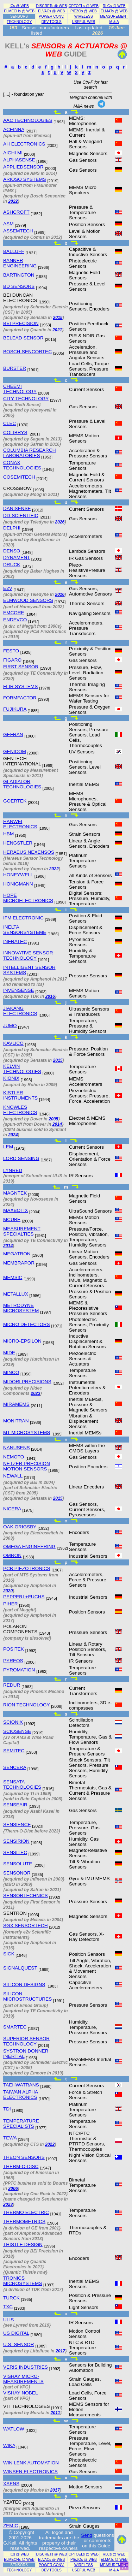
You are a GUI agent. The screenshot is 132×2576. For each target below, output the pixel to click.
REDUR (11, 1685)
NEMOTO (13, 1456)
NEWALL (13, 1476)
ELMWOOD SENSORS (28, 600)
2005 (53, 1119)
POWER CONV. (51, 16)
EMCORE (13, 612)
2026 (59, 522)
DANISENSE (17, 508)
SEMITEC (13, 1750)
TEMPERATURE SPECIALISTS (21, 2123)
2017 (60, 2351)
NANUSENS (16, 1447)
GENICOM (14, 751)
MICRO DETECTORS (26, 1324)
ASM (8, 223)
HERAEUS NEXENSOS (28, 852)
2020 (8, 1590)
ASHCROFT (16, 212)
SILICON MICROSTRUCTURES (27, 1996)
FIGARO (12, 660)
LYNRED (12, 1170)
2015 (57, 317)
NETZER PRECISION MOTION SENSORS (26, 1466)
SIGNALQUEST (20, 1968)
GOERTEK (14, 801)
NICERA (12, 1508)
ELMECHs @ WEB (19, 11)
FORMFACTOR (20, 697)
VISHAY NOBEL (20, 2393)
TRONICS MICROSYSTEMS (22, 2280)
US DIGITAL (16, 2333)
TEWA (10, 2137)
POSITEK (13, 1649)
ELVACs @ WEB (51, 11)
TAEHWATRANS (21, 2085)
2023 (35, 1393)
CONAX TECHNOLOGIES (22, 465)
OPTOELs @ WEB (84, 6)
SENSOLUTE (17, 1863)
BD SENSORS (18, 286)
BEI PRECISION (20, 323)
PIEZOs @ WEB (83, 11)
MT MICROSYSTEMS (26, 1432)
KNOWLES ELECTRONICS (20, 1110)
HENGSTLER (17, 843)
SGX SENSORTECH (25, 1925)
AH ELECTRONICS (24, 144)
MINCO (11, 1372)
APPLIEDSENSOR (23, 167)
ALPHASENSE (19, 159)
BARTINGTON (18, 275)
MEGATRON (17, 1253)
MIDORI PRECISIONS (27, 1381)
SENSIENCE (17, 1824)
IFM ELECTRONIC (23, 917)
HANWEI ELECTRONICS (20, 824)
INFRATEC (15, 941)
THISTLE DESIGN (23, 2244)
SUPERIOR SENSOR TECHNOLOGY (26, 2041)
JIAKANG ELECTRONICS (20, 1011)
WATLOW (13, 2429)
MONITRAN (16, 1420)
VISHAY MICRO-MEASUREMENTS (23, 2379)
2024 (13, 1134)
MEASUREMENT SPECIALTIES (21, 1231)
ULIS (8, 2319)
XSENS (11, 2483)
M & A (114, 22)
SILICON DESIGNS (24, 1984)
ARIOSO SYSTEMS (24, 179)
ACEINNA (13, 129)
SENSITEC (15, 1852)
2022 (13, 201)
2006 (13, 2188)
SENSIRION (16, 1841)
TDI (7, 2109)
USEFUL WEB (83, 22)
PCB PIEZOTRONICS (26, 1568)
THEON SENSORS (24, 2157)
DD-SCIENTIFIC (20, 515)
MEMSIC (12, 1277)
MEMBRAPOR (18, 1263)
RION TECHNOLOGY (26, 1704)
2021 (57, 329)
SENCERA (14, 1767)
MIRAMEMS (16, 1404)
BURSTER (14, 368)
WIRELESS (83, 16)
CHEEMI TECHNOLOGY (20, 389)
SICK (8, 1953)
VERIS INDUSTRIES (25, 2367)
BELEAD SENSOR (23, 337)
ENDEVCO (15, 619)
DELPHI (11, 528)
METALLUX (15, 1294)
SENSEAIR (15, 1804)
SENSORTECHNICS (25, 1895)
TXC (8, 2306)
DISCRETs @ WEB (51, 6)
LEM (8, 1146)
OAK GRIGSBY (19, 1526)
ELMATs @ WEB (114, 11)
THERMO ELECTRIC (26, 2212)
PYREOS (13, 1660)
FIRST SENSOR (20, 666)
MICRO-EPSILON (22, 1341)
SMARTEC (14, 2027)
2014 (57, 1124)
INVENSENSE (18, 990)
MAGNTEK (15, 1193)
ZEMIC (10, 2525)
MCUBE (11, 1219)
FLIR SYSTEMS (20, 686)
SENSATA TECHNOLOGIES (22, 1784)
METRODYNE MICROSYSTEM (21, 1308)
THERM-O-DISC (20, 2166)
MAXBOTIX (15, 1210)
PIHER (10, 1603)
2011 (55, 2412)
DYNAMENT (16, 557)
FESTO (11, 650)
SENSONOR (17, 1873)
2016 (59, 594)
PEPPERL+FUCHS (23, 1596)
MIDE (9, 1352)
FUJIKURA (14, 709)
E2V (7, 588)
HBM (8, 833)
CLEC (9, 423)
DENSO (11, 550)
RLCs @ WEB (114, 6)
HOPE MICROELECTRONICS (28, 898)
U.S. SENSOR (18, 2344)
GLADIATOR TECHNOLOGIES (22, 784)
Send (86, 2535)
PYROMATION (19, 1669)
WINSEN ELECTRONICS (30, 2471)
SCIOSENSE (17, 1731)
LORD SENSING (21, 1158)
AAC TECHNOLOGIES (27, 120)
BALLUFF (13, 251)
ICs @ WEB (19, 6)
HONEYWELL (18, 874)
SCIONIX (13, 1722)
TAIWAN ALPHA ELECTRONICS (20, 2094)
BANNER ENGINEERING (20, 263)
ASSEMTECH (18, 230)
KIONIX (11, 1078)
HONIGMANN (18, 884)
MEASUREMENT (114, 16)
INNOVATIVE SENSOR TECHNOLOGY (28, 955)
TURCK (11, 2297)
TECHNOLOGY (19, 22)
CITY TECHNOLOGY (26, 398)
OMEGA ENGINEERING (29, 1546)
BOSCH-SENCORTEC (27, 351)
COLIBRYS (15, 432)
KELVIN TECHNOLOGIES (22, 1069)
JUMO (10, 1025)
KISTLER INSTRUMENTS (20, 1095)
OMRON (12, 1555)
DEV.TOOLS (52, 22)
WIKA (9, 2445)
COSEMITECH (19, 477)
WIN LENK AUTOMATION (31, 2462)
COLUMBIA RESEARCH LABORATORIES (29, 453)
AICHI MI (13, 152)
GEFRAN (13, 734)
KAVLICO (13, 1043)
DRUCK (11, 564)
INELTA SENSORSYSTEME (24, 929)
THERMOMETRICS (24, 2221)
